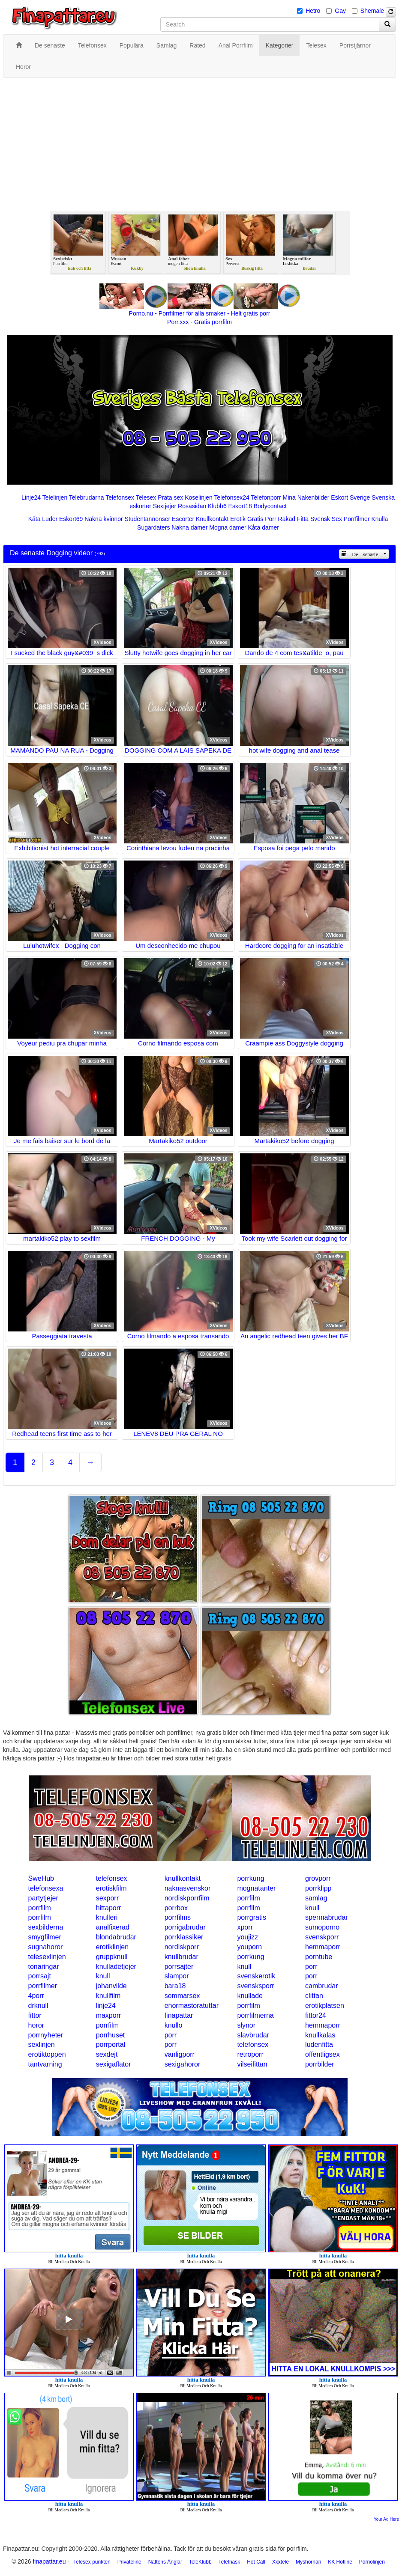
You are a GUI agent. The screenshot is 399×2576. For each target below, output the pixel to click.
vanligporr (180, 2054)
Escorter (183, 518)
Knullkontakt (212, 518)
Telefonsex (119, 497)
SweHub (41, 1878)
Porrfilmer (357, 518)
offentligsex (322, 2054)
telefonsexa (45, 1888)
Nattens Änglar (165, 2562)
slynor (246, 2025)
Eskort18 (240, 506)
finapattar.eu (49, 2561)
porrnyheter (45, 2035)
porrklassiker (184, 1937)
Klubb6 (217, 506)
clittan (314, 1995)
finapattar (179, 2015)
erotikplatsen (324, 2005)
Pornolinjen (372, 2562)
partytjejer (43, 1898)
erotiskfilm (111, 1888)
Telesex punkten (92, 2562)
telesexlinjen (47, 1956)
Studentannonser (148, 518)
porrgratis (251, 1917)
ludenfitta (319, 2044)
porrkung (250, 1878)
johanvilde (111, 1985)
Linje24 (31, 497)
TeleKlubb (200, 2562)
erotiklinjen (112, 1947)
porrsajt (39, 1976)
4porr (36, 1995)
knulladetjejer (116, 1966)
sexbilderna (45, 1927)
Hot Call (256, 2562)
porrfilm (248, 1898)
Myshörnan (308, 2562)
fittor (35, 2015)
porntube (318, 1956)
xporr (244, 1927)
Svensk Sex (326, 518)
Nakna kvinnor (103, 518)
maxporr (108, 2015)
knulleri (107, 1917)
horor (36, 2025)
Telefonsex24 (231, 497)
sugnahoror (45, 1947)
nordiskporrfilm (187, 1898)
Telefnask (229, 2562)
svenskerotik (256, 1976)
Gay (340, 10)
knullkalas (320, 2035)
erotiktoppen (47, 2054)
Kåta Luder (43, 518)
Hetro (313, 10)
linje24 (106, 2005)
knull (312, 1908)
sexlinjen (41, 2044)
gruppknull (112, 1956)
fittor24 (315, 2015)
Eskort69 (71, 518)
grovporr (318, 1878)
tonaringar (43, 1966)
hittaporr (108, 1908)
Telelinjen (54, 497)
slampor (177, 1976)
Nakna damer (189, 527)
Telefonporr (266, 497)
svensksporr (255, 1985)
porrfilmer (42, 1985)
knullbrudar (181, 1956)
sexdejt (107, 2054)
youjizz (247, 1937)
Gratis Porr (261, 518)
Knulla (379, 518)
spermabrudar (326, 1917)
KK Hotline (340, 2562)
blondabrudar (116, 1937)
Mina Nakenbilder (306, 497)
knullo (174, 2025)
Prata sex (170, 497)
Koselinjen (199, 497)
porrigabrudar (185, 1927)
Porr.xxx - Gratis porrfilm (199, 322)
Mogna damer (227, 527)
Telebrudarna (86, 497)
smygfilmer (44, 1937)
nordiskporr (182, 1947)
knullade (250, 1995)
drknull (38, 2005)
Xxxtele (280, 2562)
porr (311, 1966)
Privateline (129, 2562)
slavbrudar (253, 2035)
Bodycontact (270, 506)
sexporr (107, 1898)
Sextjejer (164, 506)
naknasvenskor (188, 1888)
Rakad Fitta (293, 518)
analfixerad (112, 1927)
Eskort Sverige (350, 497)
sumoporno (322, 1927)
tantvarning (45, 2064)
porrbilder (319, 2064)
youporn (249, 1947)
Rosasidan (192, 506)
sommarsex (182, 1995)
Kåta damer (263, 527)
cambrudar (321, 1985)
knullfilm (108, 1995)
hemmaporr (322, 1947)
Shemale (372, 10)
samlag (316, 1898)
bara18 (175, 1985)
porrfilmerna (255, 2015)
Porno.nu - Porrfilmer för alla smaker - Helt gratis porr (199, 313)
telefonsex (111, 1878)
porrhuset (110, 2035)
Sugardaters (153, 527)
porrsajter (179, 1966)
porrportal (110, 2044)
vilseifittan (252, 2064)
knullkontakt (183, 1878)
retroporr (250, 2054)
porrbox (176, 1908)
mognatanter (256, 1888)
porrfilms (178, 1917)
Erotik (238, 518)
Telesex (146, 497)
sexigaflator (113, 2064)
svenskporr (322, 1937)
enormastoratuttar (192, 2005)
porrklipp (318, 1888)
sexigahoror (183, 2064)
